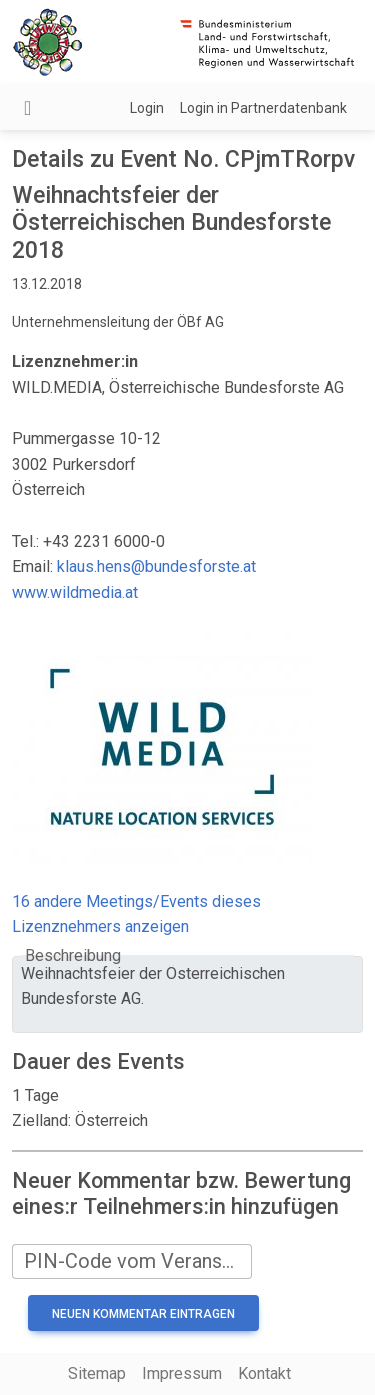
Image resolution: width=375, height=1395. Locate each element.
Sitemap (97, 1373)
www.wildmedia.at (75, 592)
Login (147, 108)
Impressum (182, 1373)
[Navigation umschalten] (27, 108)
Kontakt (264, 1373)
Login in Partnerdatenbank (263, 108)
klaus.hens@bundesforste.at (156, 566)
